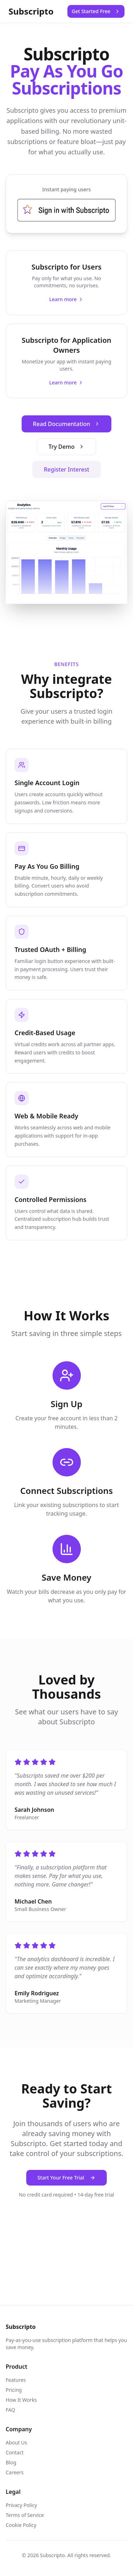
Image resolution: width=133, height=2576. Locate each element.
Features (16, 2380)
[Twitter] (40, 2224)
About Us (16, 2442)
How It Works (21, 2399)
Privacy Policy (21, 2505)
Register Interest (66, 469)
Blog (11, 2462)
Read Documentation (66, 424)
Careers (14, 2472)
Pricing (14, 2389)
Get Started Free (96, 11)
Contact (15, 2452)
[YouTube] (119, 2224)
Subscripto (31, 11)
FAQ (10, 2409)
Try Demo (66, 447)
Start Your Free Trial (67, 2177)
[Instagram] (93, 2224)
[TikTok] (67, 2224)
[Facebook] (14, 2224)
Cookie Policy (21, 2525)
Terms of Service (25, 2515)
